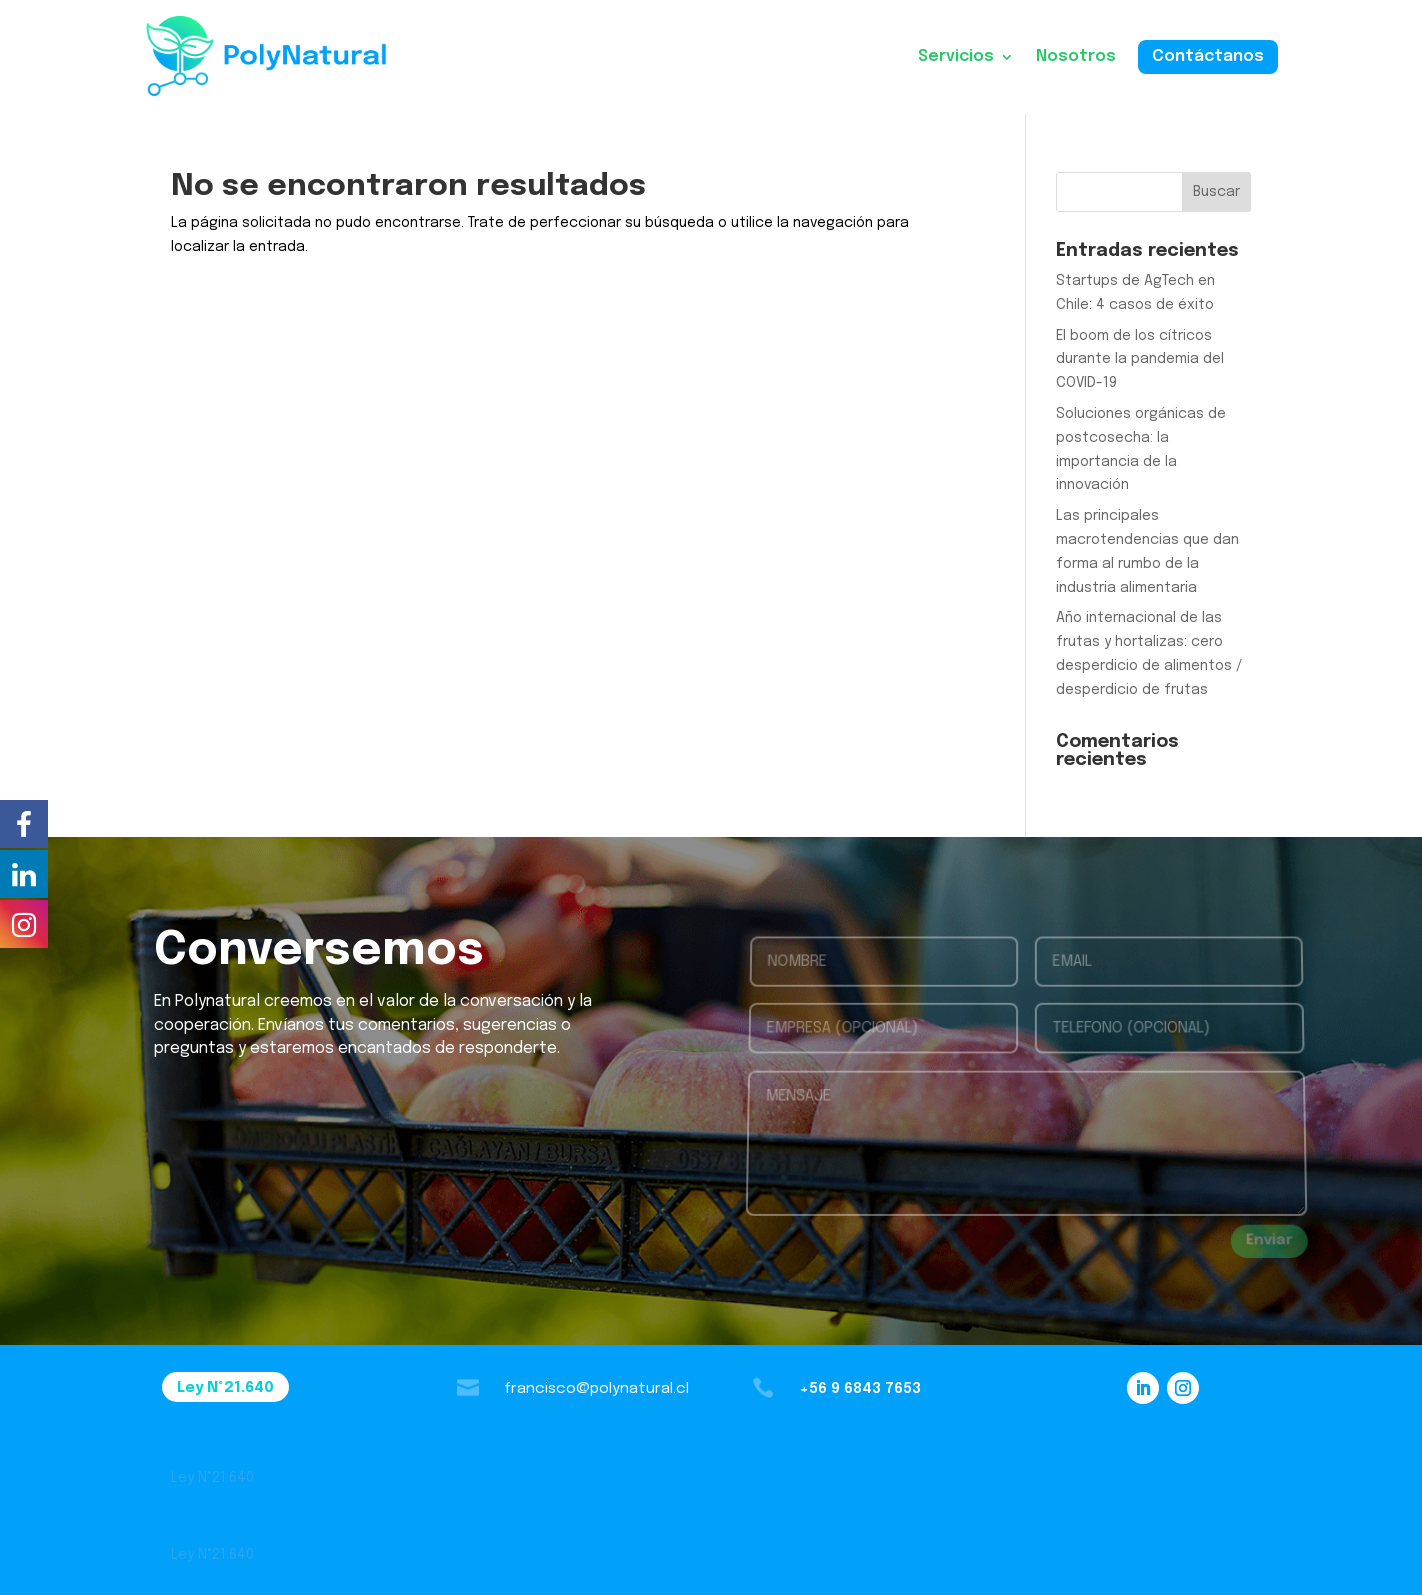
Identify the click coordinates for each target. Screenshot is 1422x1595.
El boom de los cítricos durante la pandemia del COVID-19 (1140, 360)
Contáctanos (1208, 56)
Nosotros (1076, 56)
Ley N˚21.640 (225, 1388)
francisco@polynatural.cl (596, 1389)
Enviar (1269, 1240)
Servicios (956, 56)
